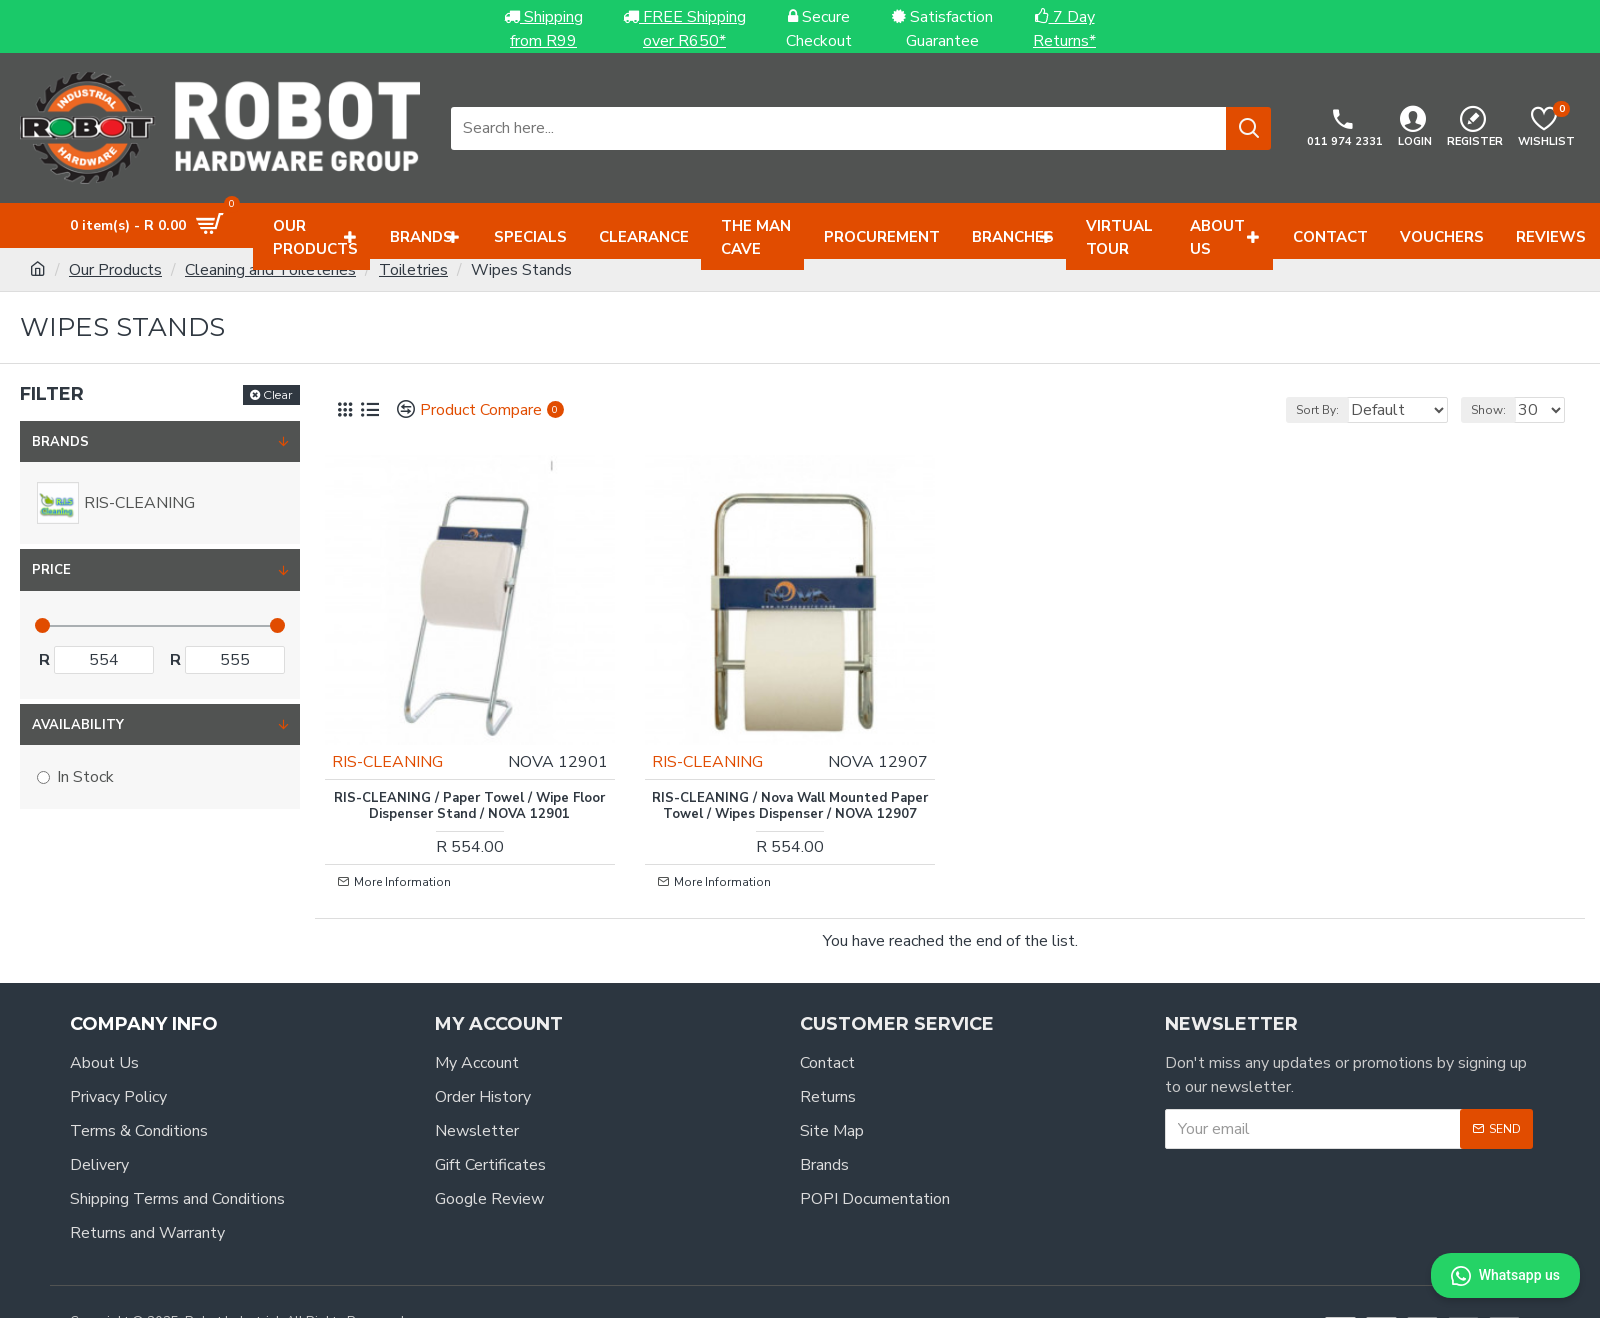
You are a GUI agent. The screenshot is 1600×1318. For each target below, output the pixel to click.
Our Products (115, 270)
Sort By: (1294, 410)
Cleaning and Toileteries (270, 270)
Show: (1497, 410)
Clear (278, 394)
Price (51, 570)
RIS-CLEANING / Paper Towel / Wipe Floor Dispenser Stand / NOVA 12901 (469, 777)
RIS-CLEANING (402, 732)
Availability (78, 725)
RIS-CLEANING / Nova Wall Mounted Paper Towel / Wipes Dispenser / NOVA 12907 (789, 785)
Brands (60, 442)
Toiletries (413, 270)
